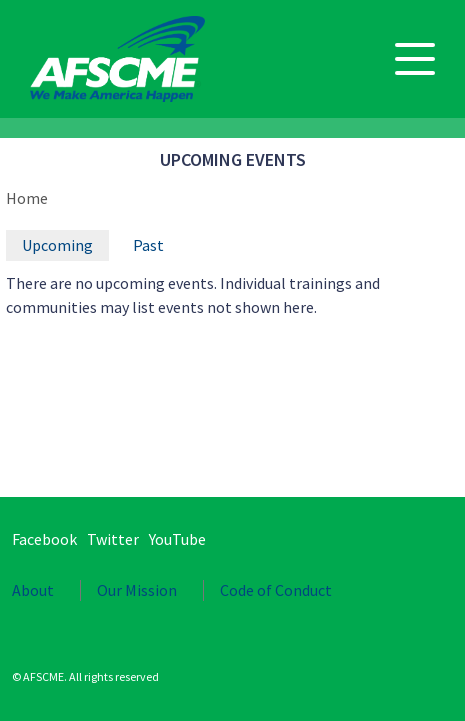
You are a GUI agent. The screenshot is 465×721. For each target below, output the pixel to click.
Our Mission (137, 590)
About (33, 590)
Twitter (113, 539)
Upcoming (57, 245)
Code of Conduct (276, 590)
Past (148, 245)
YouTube (177, 539)
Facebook (44, 539)
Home (27, 198)
